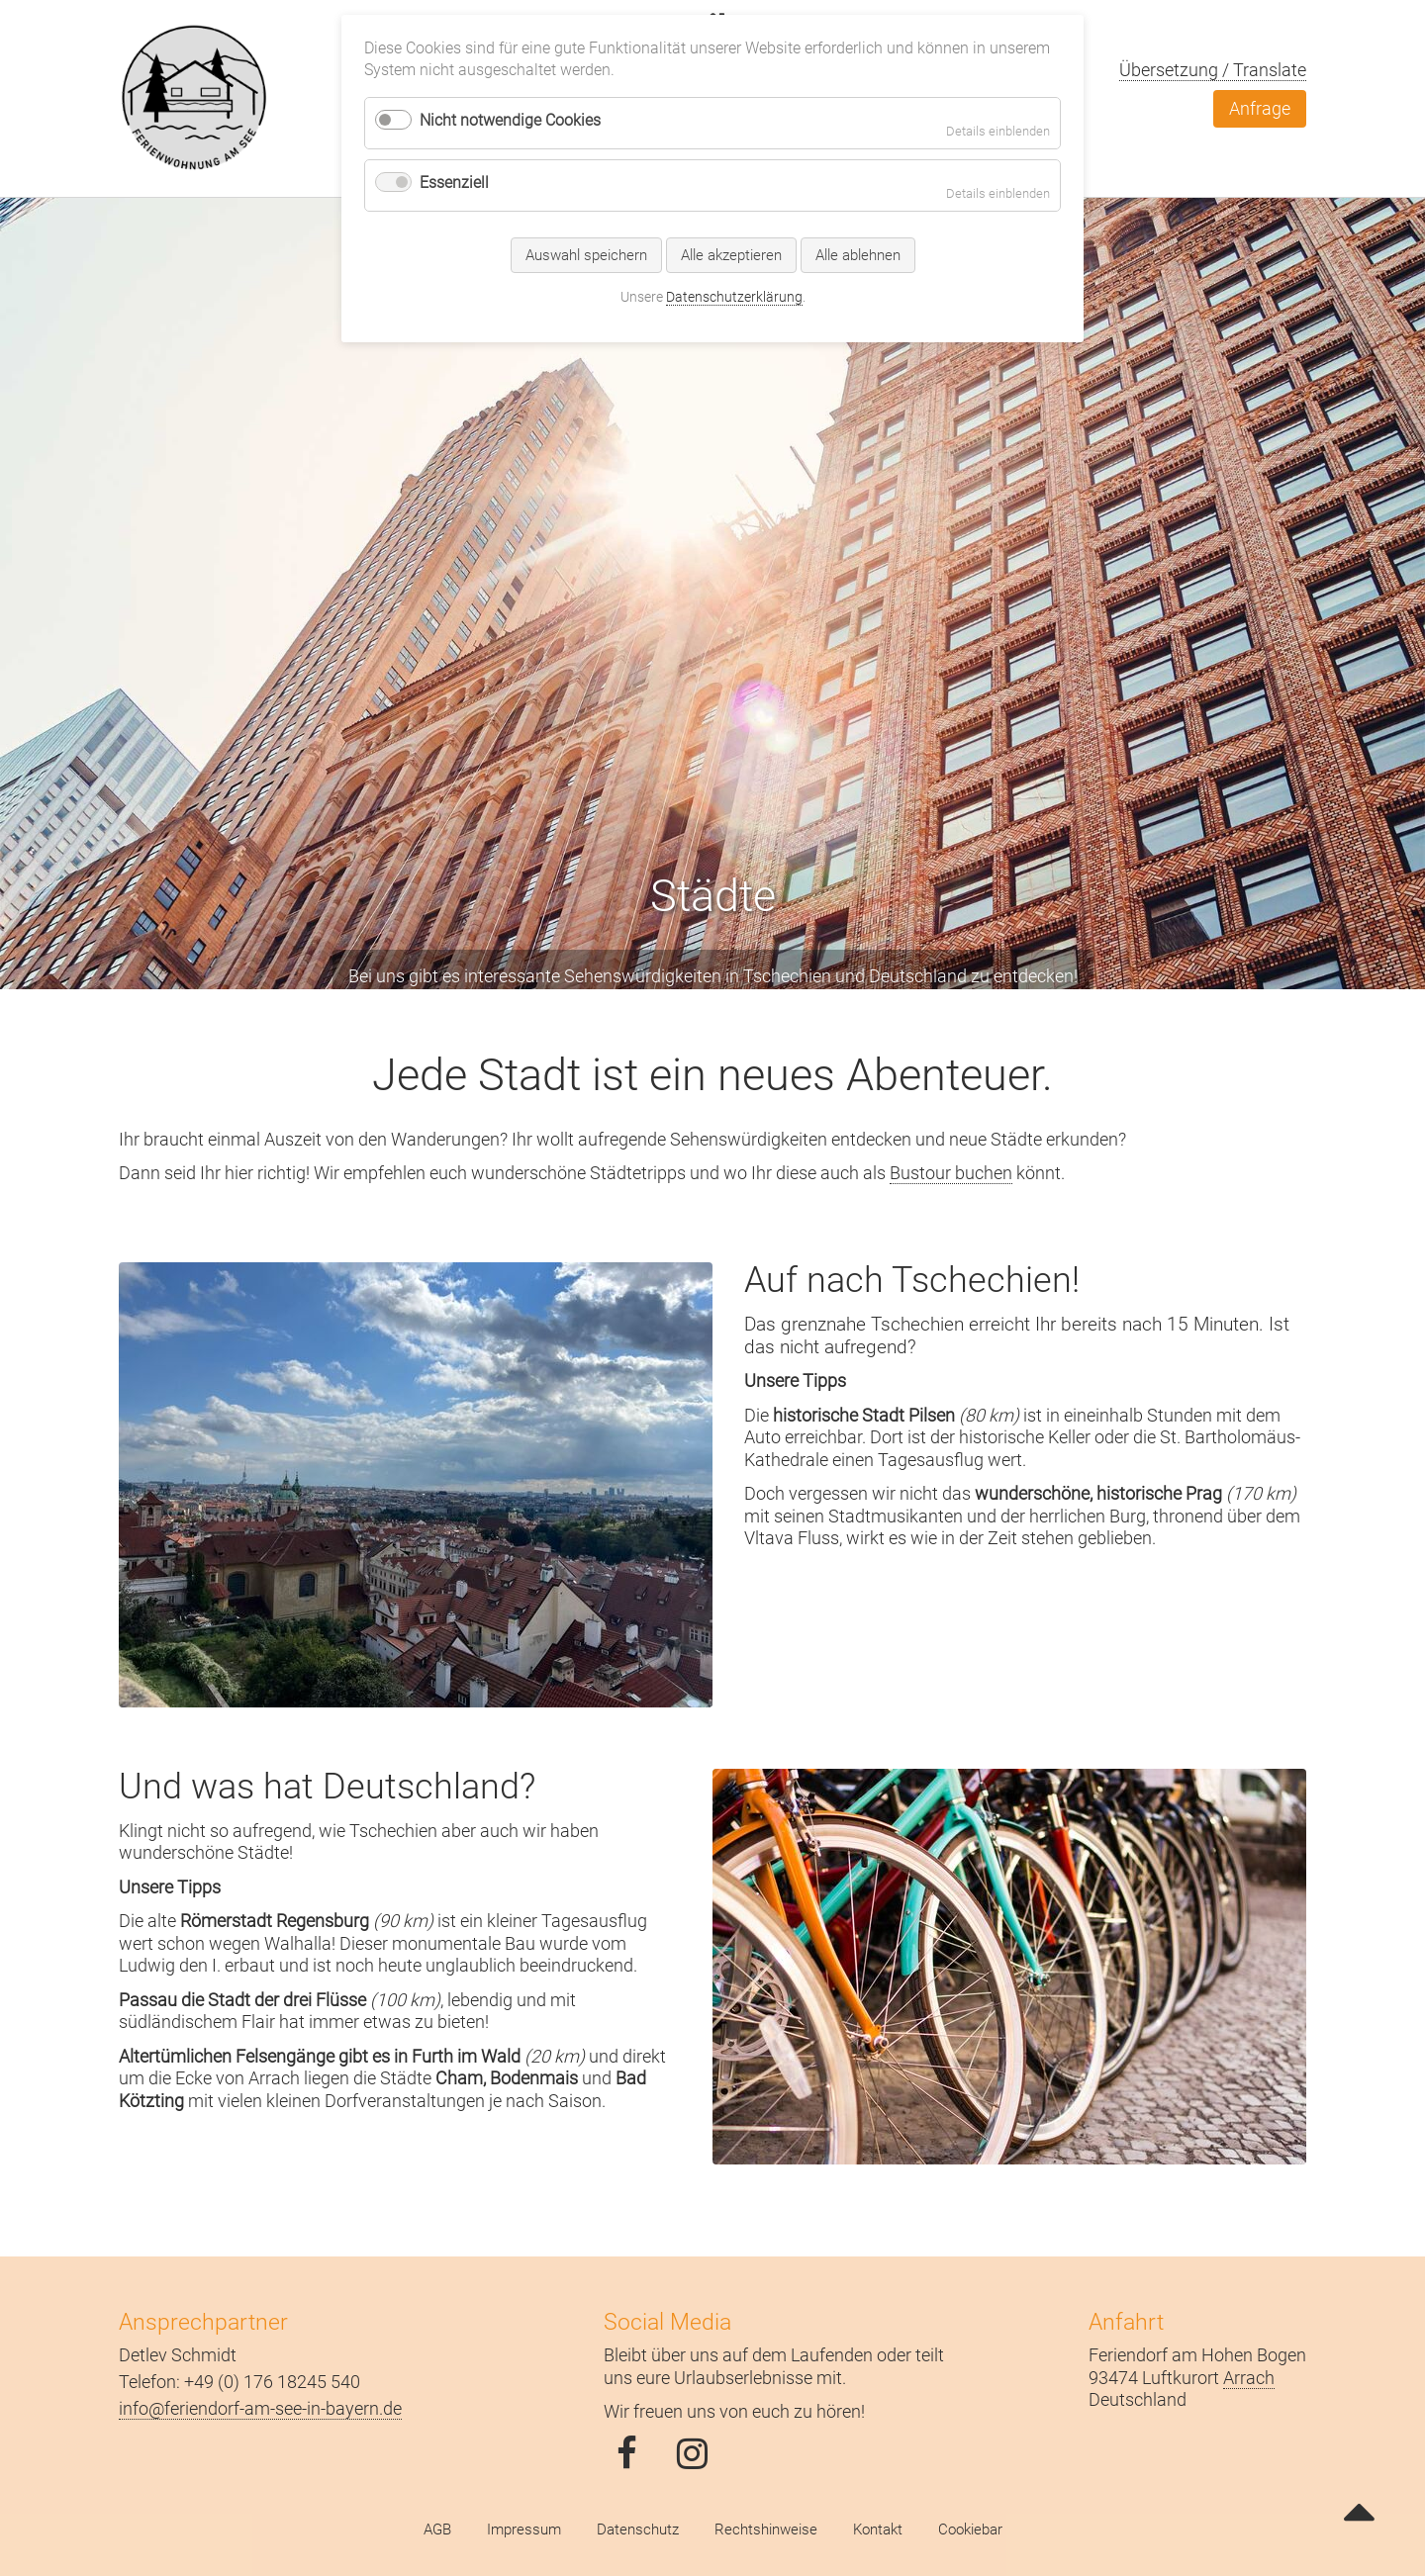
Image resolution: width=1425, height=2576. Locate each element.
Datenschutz (638, 2529)
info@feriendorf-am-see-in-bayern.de (260, 2408)
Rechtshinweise (765, 2529)
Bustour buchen (951, 1172)
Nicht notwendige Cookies (510, 120)
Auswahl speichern (586, 255)
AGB (437, 2529)
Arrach (1249, 2377)
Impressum (524, 2529)
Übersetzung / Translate (1212, 69)
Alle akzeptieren (731, 255)
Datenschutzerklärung (734, 297)
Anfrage (1259, 108)
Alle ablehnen (858, 255)
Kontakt (877, 2529)
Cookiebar (970, 2529)
